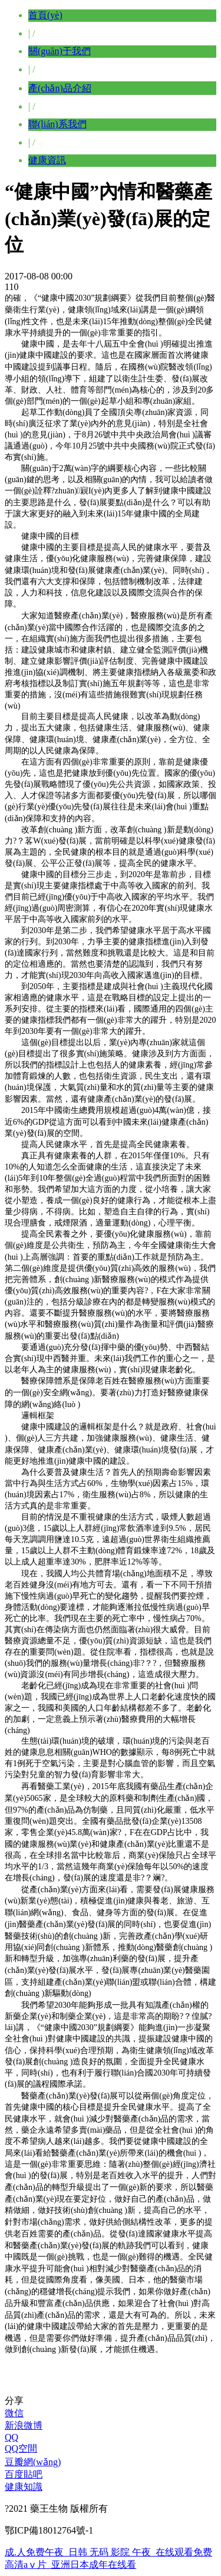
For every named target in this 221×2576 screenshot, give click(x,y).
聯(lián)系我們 (57, 124)
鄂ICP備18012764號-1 (49, 2530)
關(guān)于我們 (59, 51)
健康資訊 (47, 160)
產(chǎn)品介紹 (59, 88)
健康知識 (23, 2487)
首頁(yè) (45, 15)
